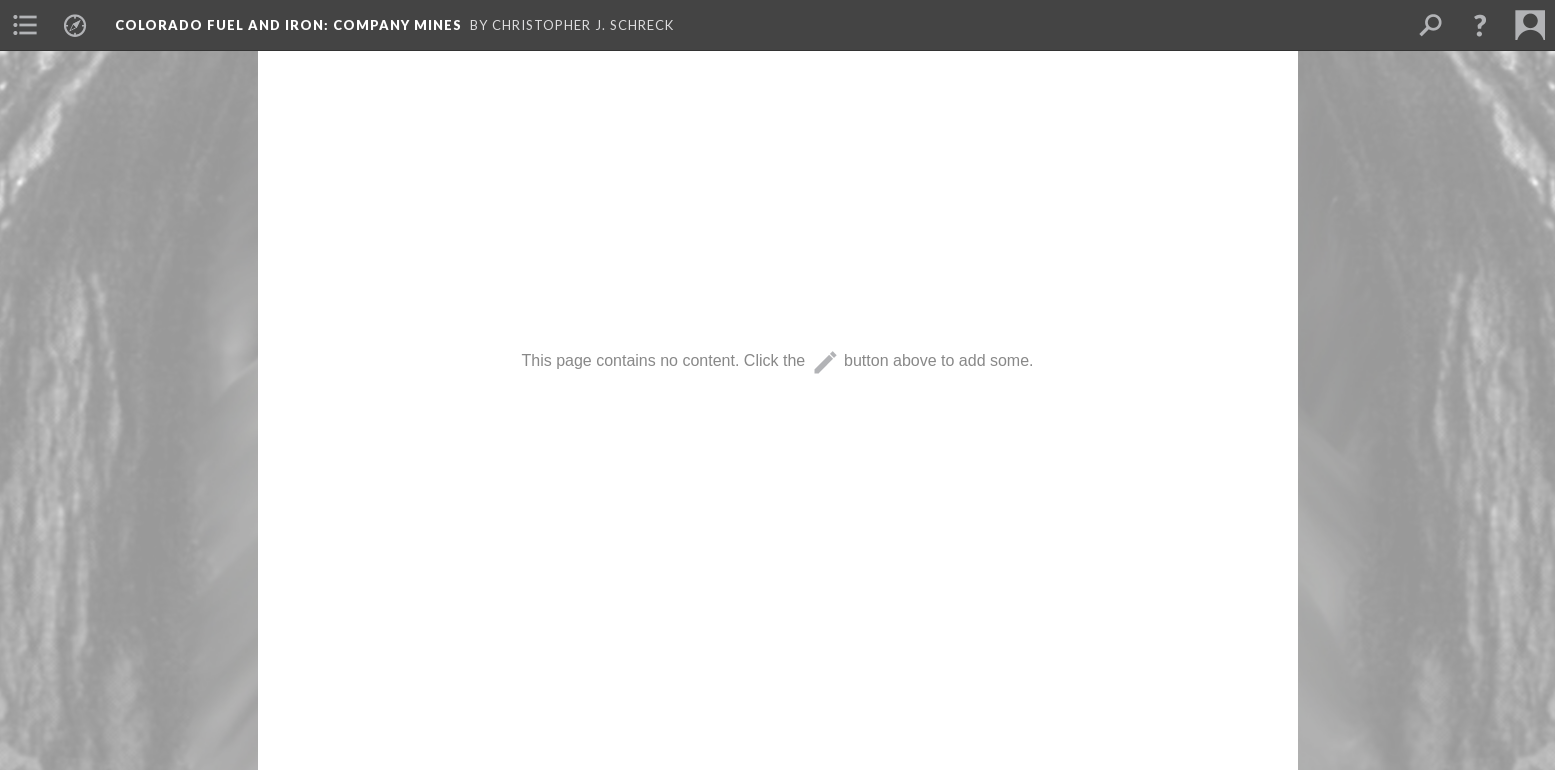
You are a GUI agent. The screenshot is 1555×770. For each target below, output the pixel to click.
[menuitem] (25, 25)
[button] (1480, 25)
